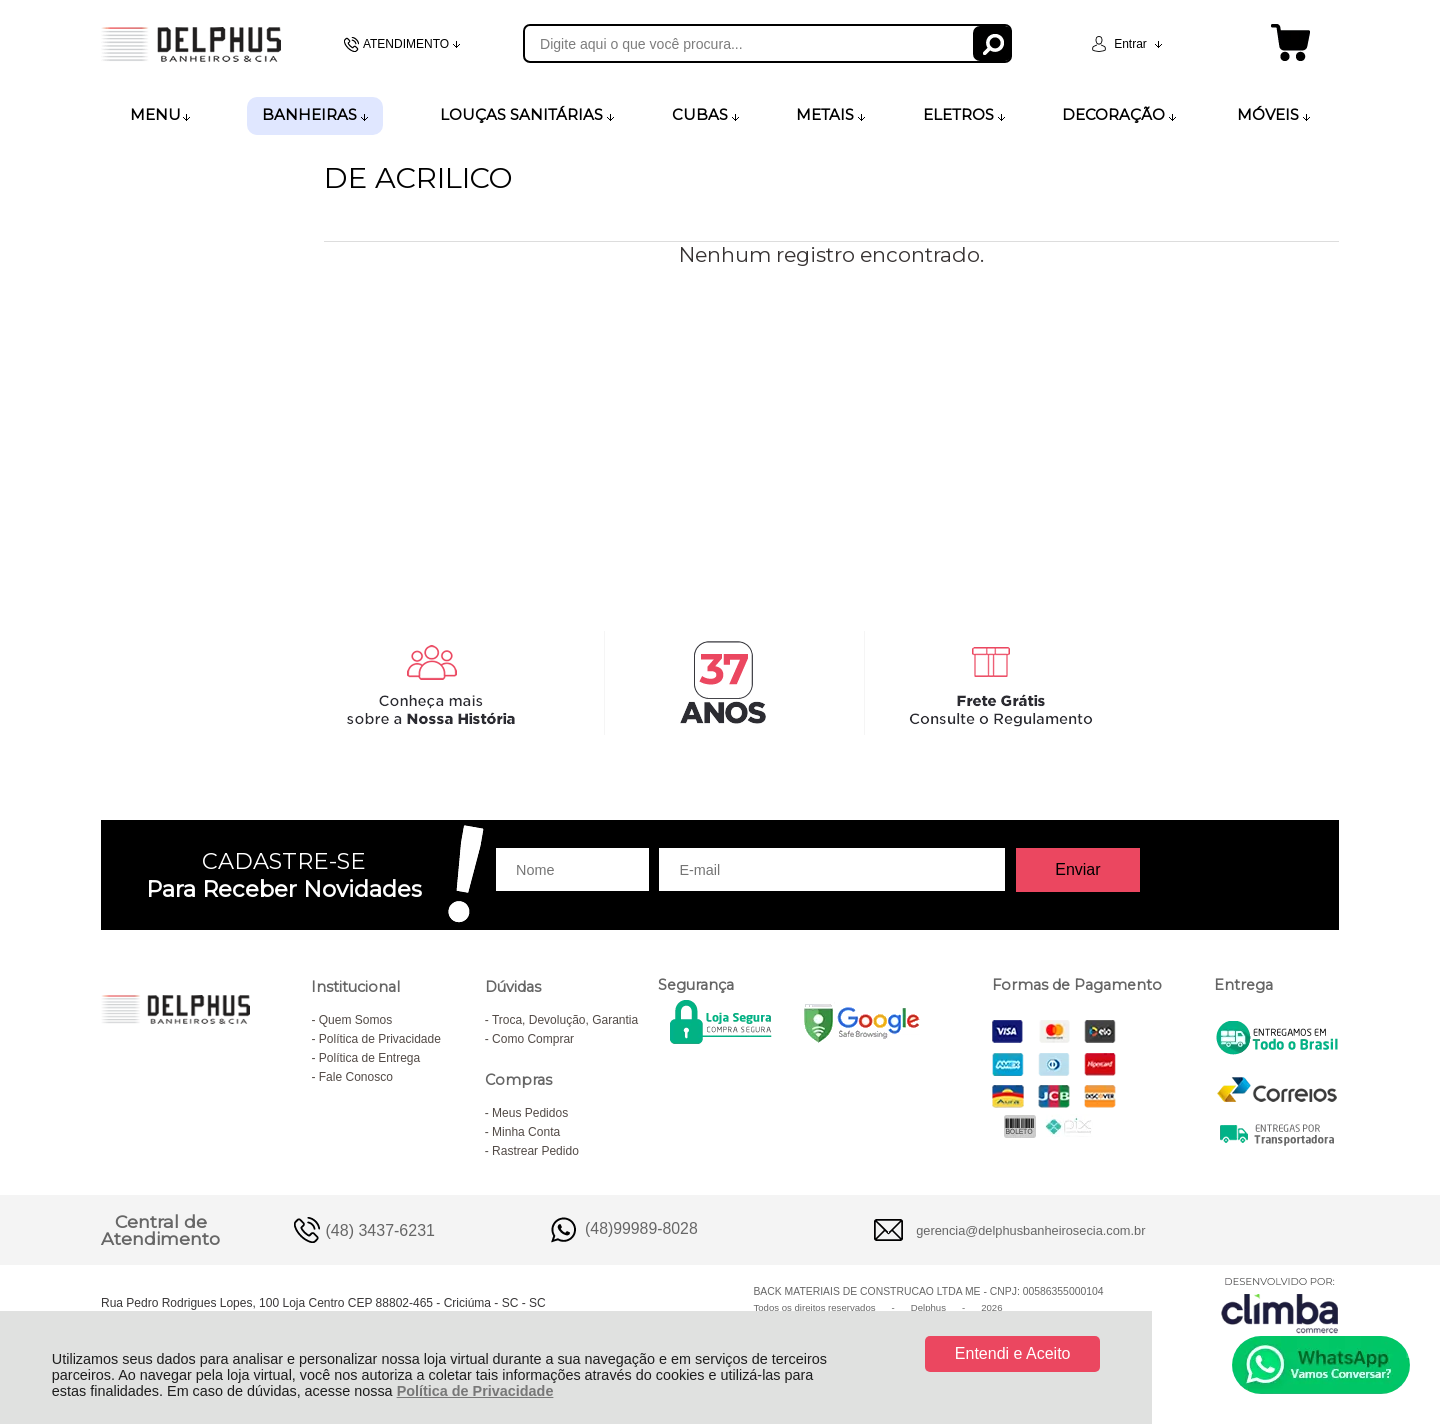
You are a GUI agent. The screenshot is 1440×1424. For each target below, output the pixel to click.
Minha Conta (526, 1132)
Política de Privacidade (475, 1391)
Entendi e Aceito (1013, 1353)
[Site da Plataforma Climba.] (1280, 1304)
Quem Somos (355, 1020)
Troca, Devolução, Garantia (565, 1020)
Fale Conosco (356, 1077)
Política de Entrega (369, 1058)
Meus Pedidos (530, 1113)
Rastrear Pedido (535, 1151)
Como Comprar (533, 1039)
